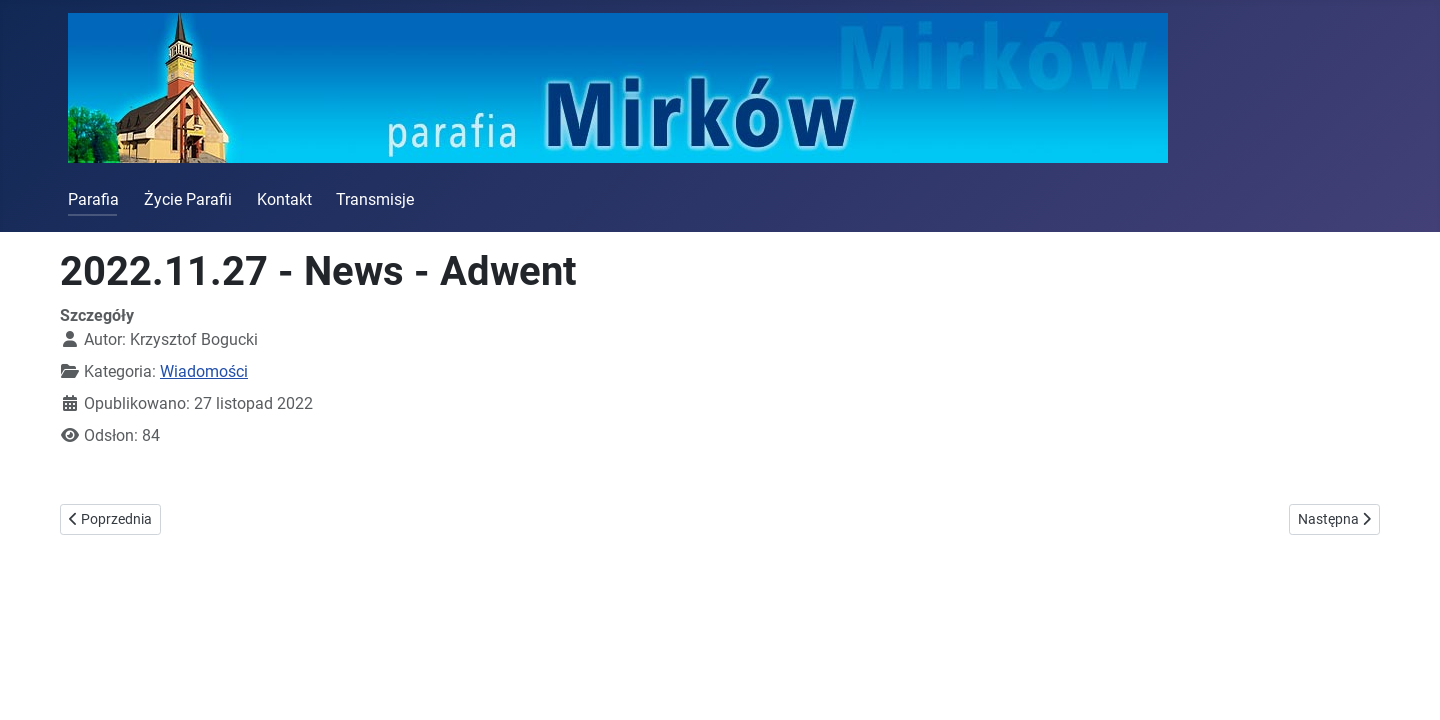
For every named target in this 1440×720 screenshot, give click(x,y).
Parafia (93, 199)
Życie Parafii (188, 199)
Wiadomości (204, 371)
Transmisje (375, 199)
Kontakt (284, 199)
